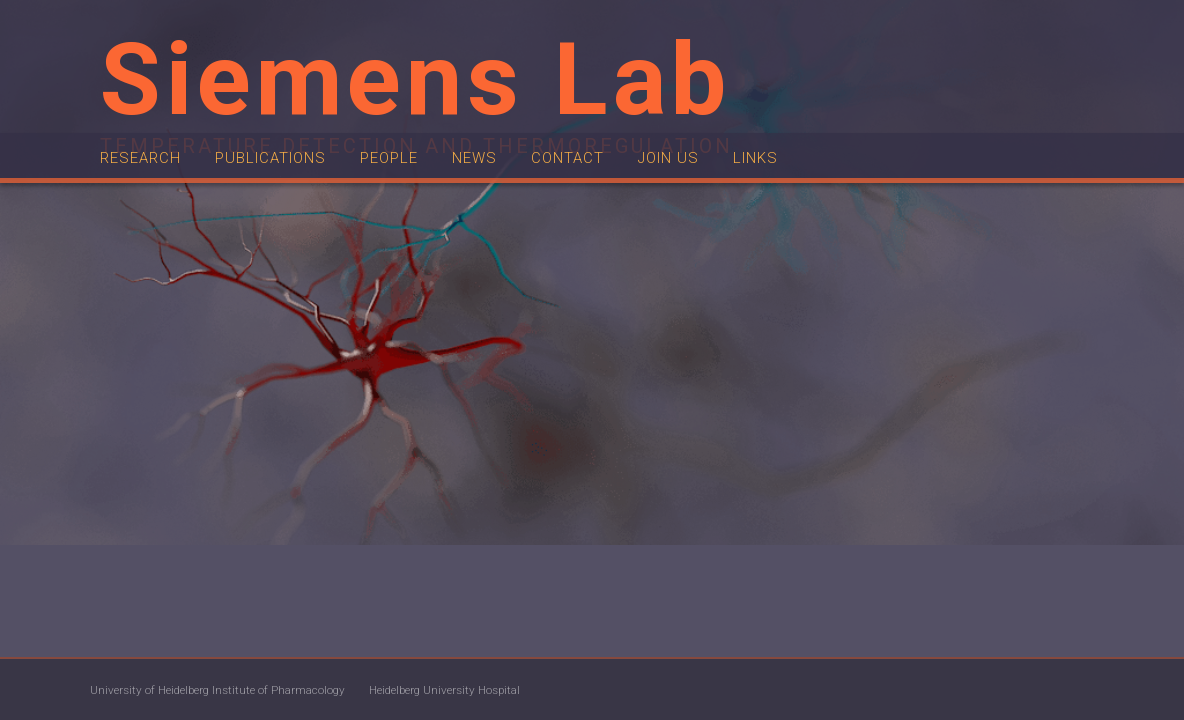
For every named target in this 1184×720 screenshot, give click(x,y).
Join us (736, 205)
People (427, 205)
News (521, 205)
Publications (293, 205)
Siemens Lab (415, 79)
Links (833, 205)
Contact (624, 205)
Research (147, 205)
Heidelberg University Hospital (554, 690)
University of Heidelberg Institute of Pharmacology (259, 690)
